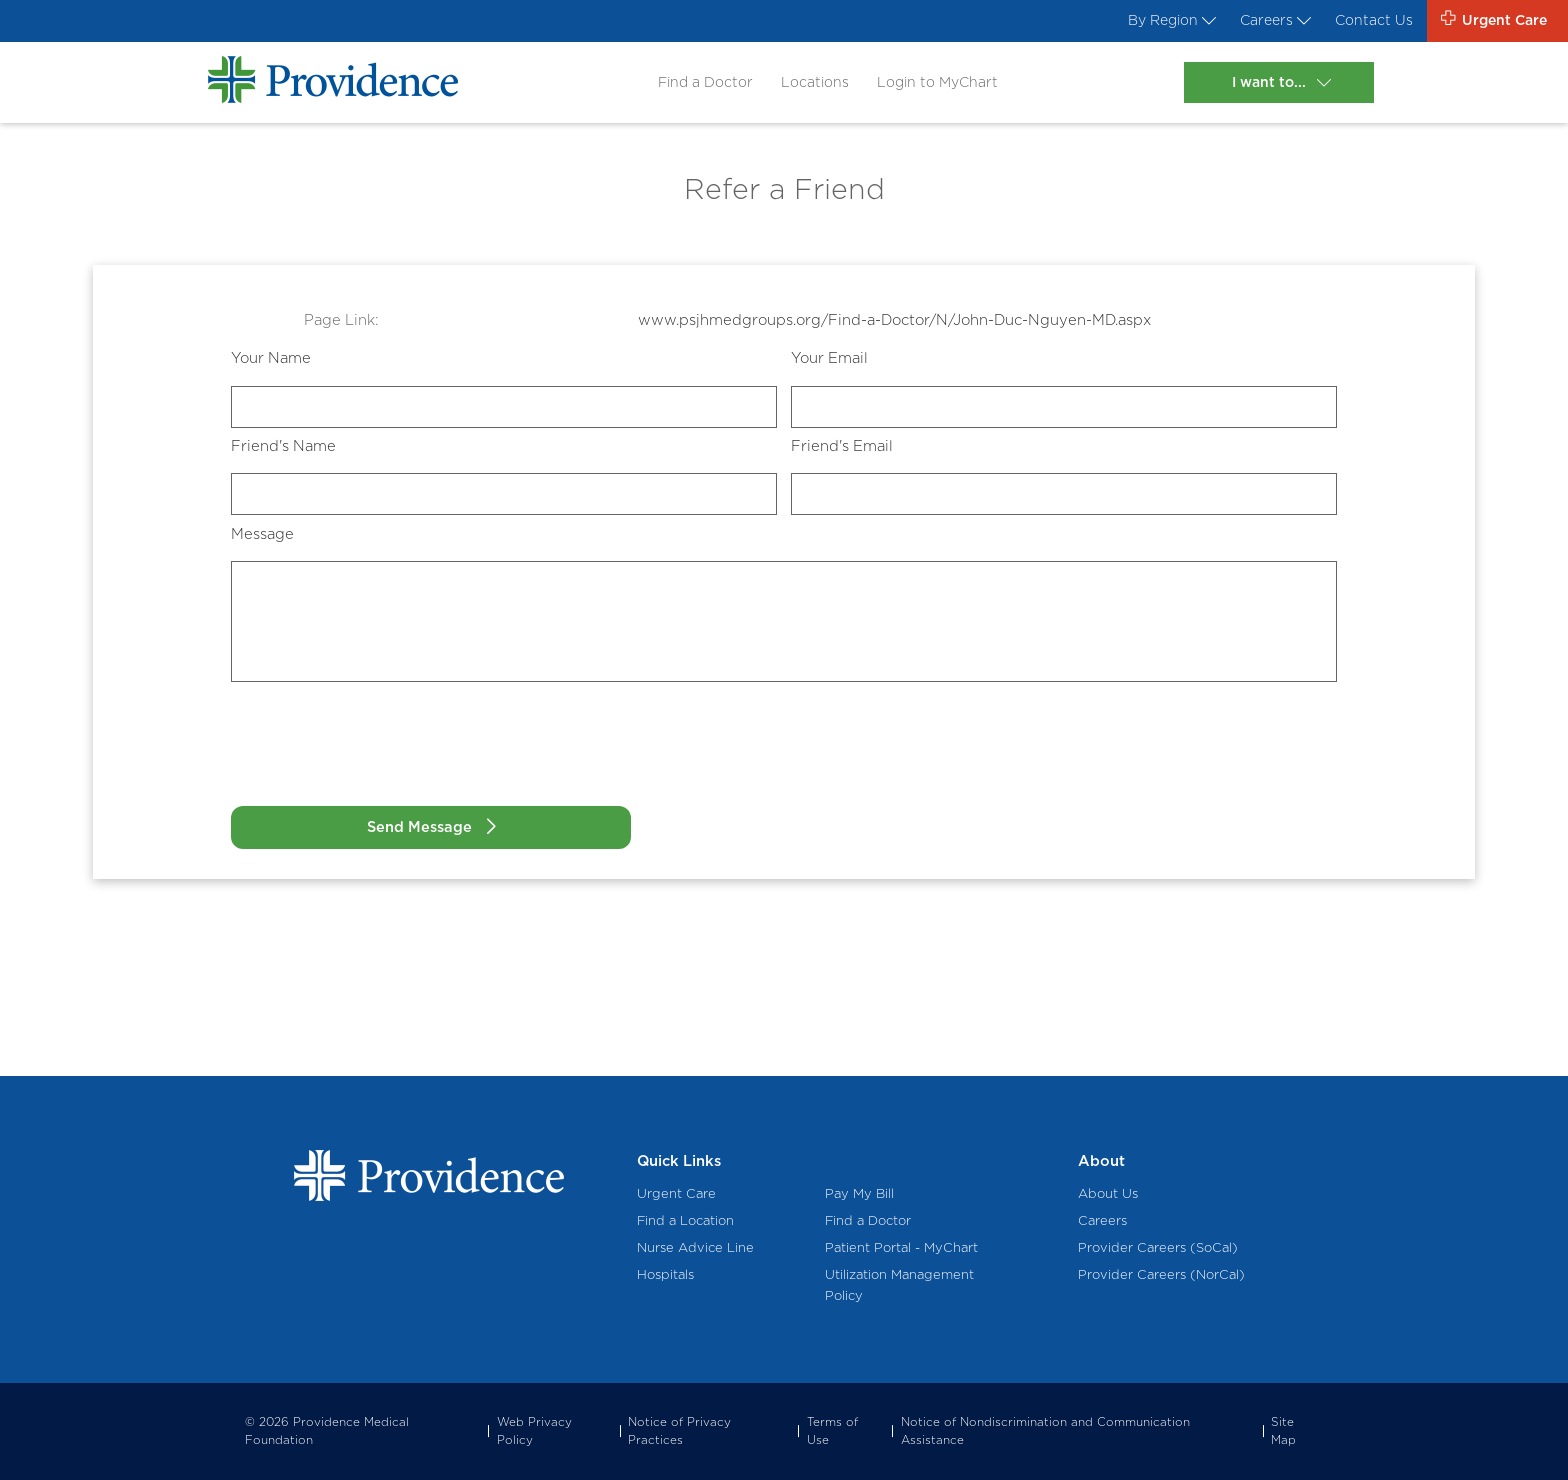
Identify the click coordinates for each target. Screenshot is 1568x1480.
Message (262, 534)
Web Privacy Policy (534, 1431)
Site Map (1283, 1431)
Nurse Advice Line (695, 1248)
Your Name (271, 358)
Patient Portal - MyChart (901, 1248)
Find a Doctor (697, 85)
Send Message (385, 827)
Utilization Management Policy (899, 1286)
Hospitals (665, 1275)
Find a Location (685, 1220)
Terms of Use (832, 1431)
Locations (809, 85)
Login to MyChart (937, 85)
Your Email (829, 358)
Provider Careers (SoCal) (1158, 1248)
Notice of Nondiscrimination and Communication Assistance (1045, 1431)
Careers (1260, 22)
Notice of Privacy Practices (679, 1431)
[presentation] (383, 752)
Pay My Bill (859, 1193)
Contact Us (1364, 22)
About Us (1108, 1193)
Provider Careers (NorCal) (1161, 1275)
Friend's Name (283, 446)
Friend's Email (842, 446)
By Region (1149, 22)
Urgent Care (676, 1193)
